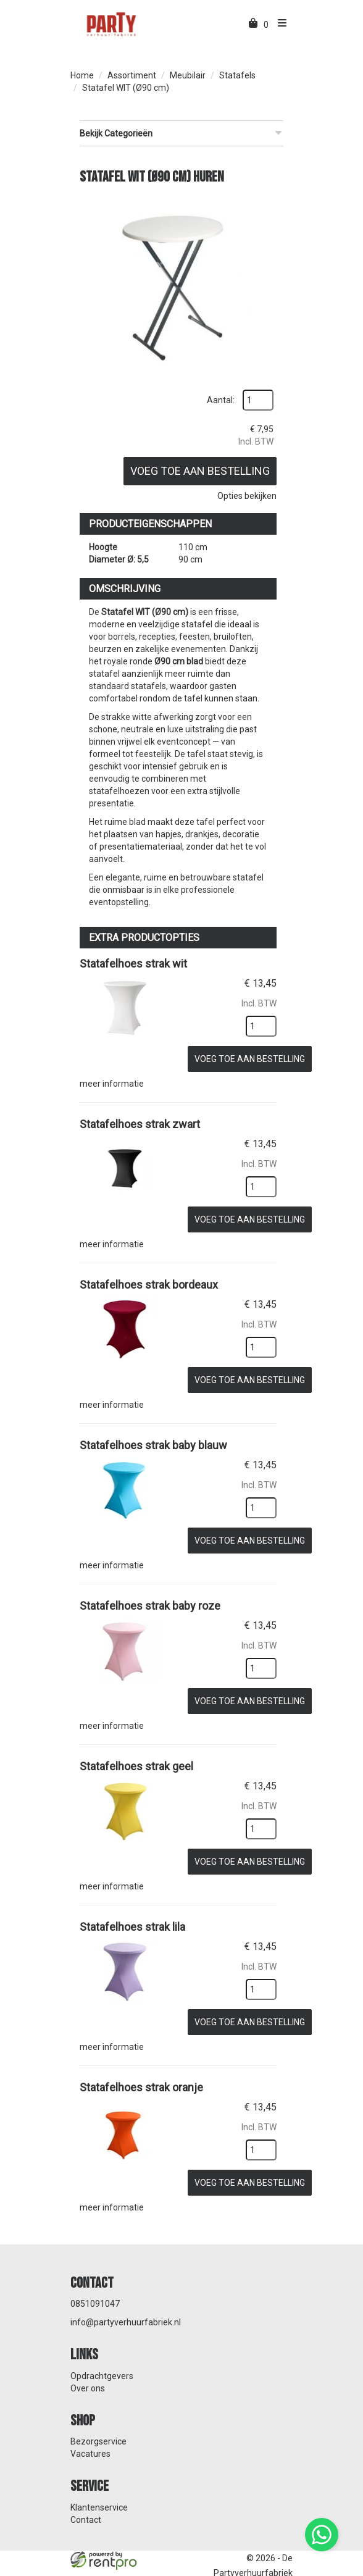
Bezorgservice (98, 2421)
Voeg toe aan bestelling (197, 468)
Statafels (237, 75)
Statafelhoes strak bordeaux (149, 1277)
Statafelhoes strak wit (133, 961)
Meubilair (188, 75)
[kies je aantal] (258, 1023)
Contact (85, 2499)
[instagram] (281, 2568)
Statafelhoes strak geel (136, 1752)
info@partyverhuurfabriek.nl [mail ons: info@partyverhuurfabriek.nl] (125, 2302)
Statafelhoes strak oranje (141, 2069)
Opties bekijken (244, 493)
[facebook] (259, 2568)
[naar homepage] (110, 23)
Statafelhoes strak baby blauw (153, 1435)
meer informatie (112, 1079)
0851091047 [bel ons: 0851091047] (95, 2283)
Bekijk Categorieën (181, 132)
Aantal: (218, 398)
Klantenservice (99, 2487)
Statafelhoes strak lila (132, 1910)
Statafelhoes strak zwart (140, 1119)
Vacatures (90, 2433)
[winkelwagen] (254, 25)
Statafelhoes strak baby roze (150, 1593)
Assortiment (131, 75)
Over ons (87, 2368)
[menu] (279, 25)
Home (82, 75)
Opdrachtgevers (101, 2356)
